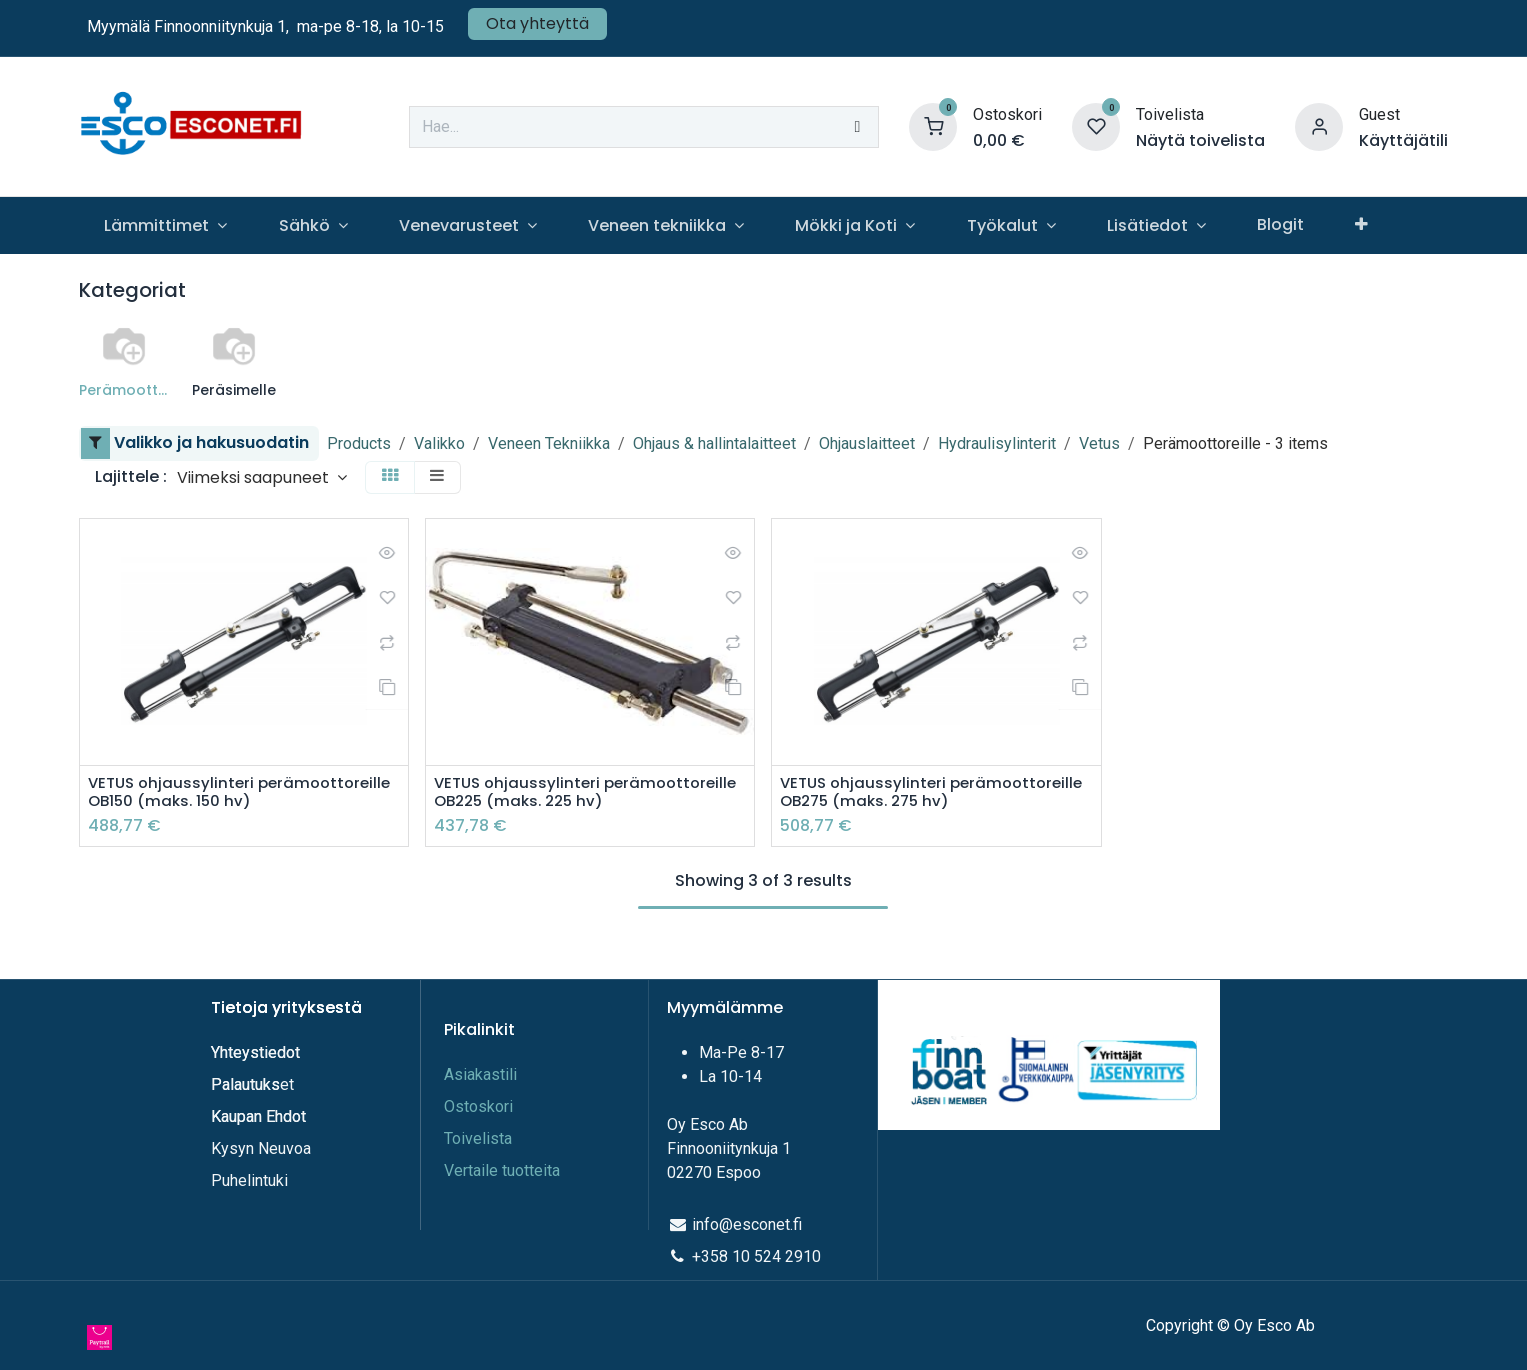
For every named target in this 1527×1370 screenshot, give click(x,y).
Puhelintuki (249, 1180)
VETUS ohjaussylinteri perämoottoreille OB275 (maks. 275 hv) (925, 803)
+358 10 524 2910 (756, 1256)
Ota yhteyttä (537, 23)
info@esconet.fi (747, 1224)
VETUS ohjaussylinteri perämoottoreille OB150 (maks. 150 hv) (244, 793)
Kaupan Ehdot (258, 1116)
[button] (262, 477)
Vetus (1099, 443)
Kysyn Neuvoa (261, 1148)
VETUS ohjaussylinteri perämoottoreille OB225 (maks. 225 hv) (579, 803)
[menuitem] (166, 225)
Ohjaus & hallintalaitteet (714, 443)
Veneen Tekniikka (549, 443)
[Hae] (857, 127)
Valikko (439, 443)
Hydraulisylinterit (997, 443)
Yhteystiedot (257, 1052)
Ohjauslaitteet (867, 443)
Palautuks (245, 1084)
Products (359, 443)
